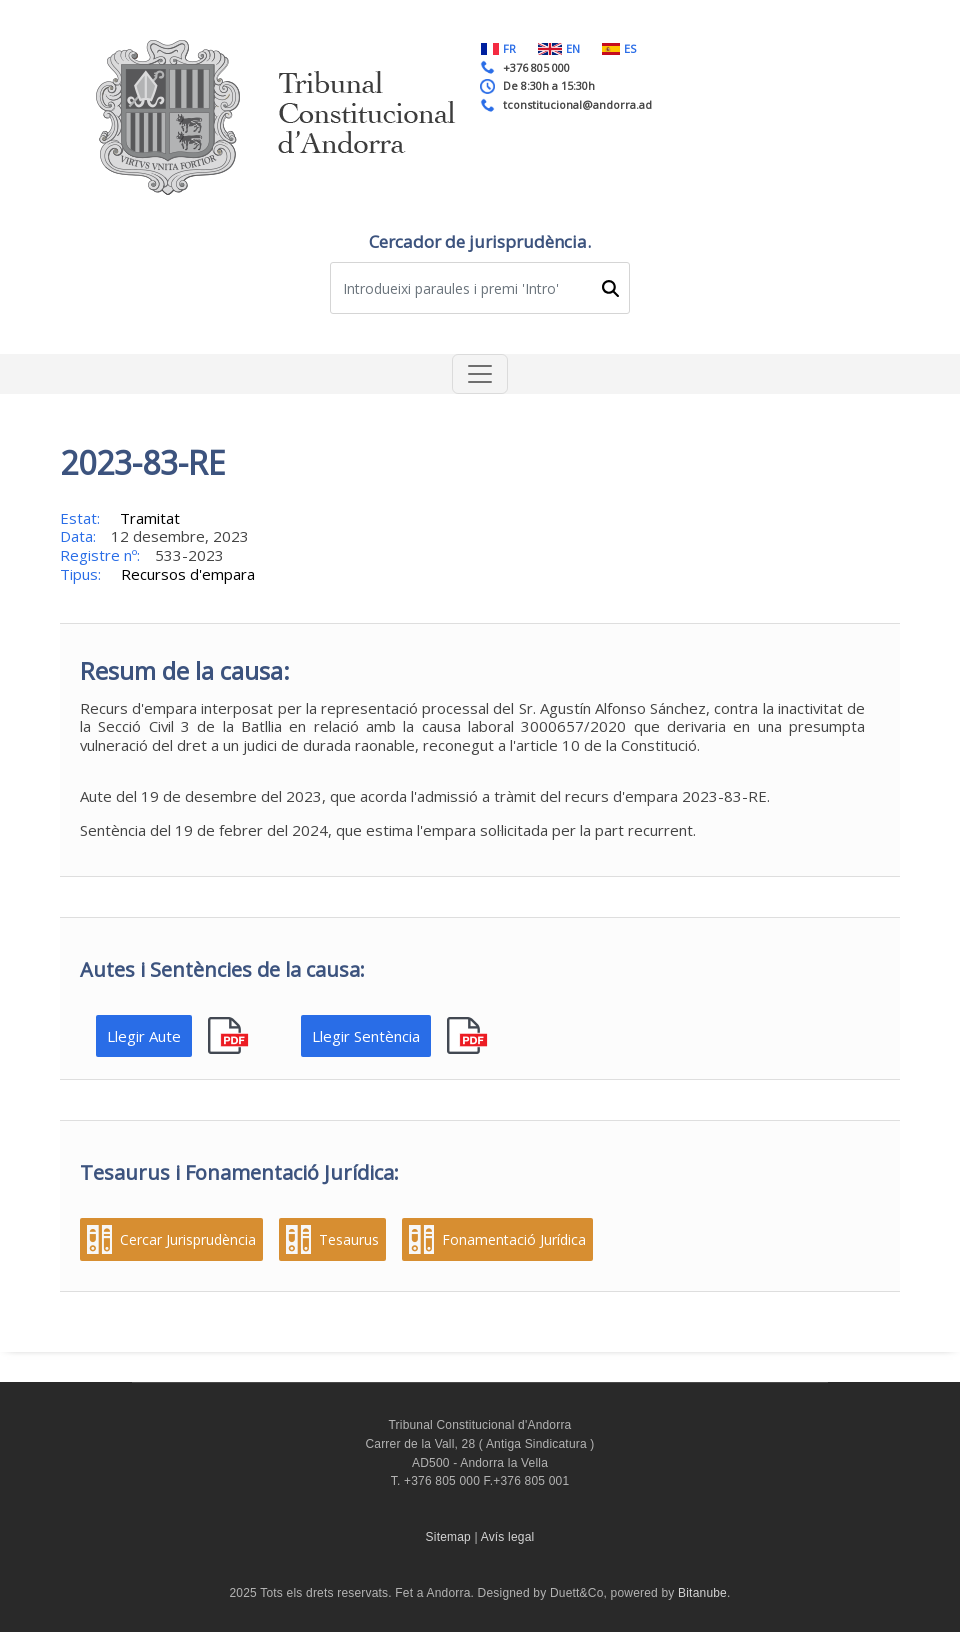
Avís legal (508, 1537)
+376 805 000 (536, 67)
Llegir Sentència (366, 1036)
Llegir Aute (144, 1036)
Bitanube (702, 1593)
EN (559, 48)
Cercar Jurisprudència (188, 1240)
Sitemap (448, 1537)
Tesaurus (349, 1240)
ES (619, 48)
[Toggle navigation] (480, 374)
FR (498, 48)
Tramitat (150, 518)
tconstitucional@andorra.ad (577, 104)
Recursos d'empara (188, 574)
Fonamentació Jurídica (514, 1240)
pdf (230, 1036)
